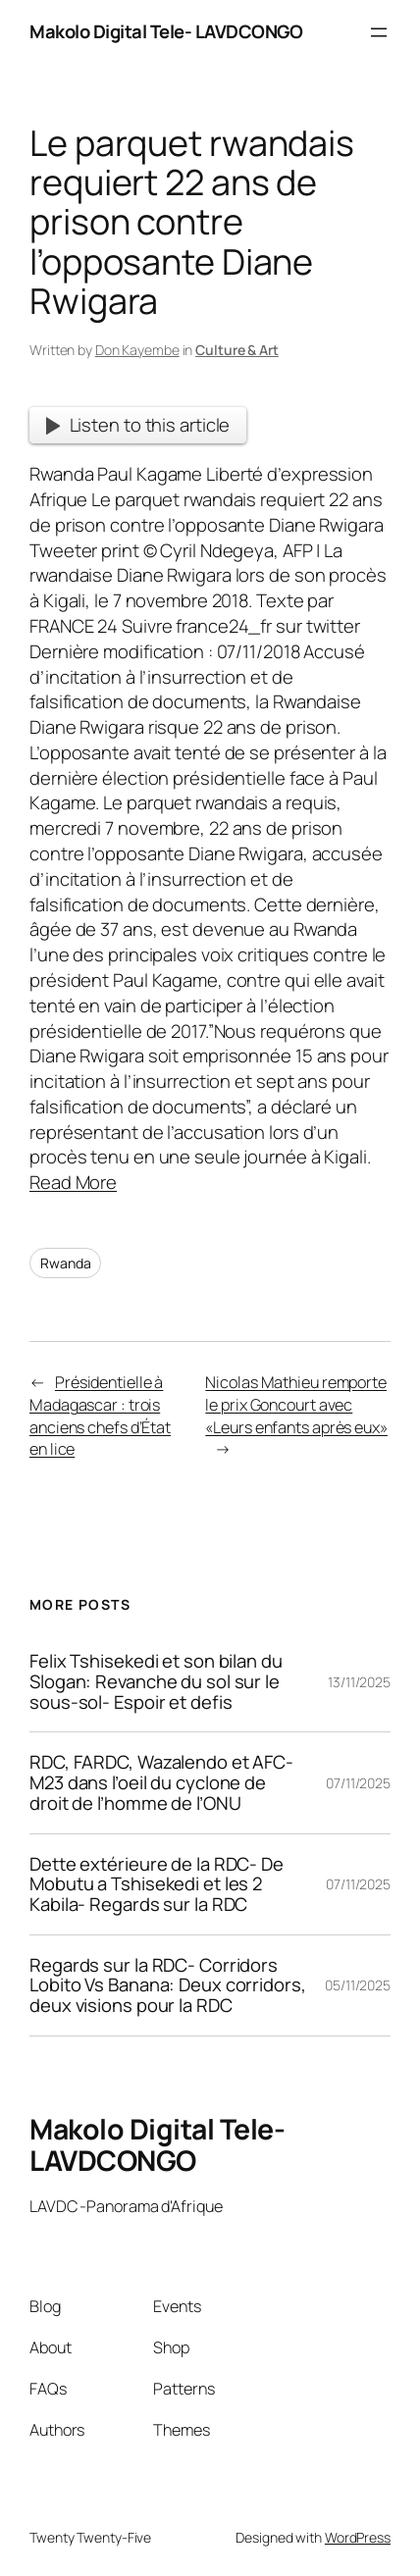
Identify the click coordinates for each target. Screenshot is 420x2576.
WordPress (358, 2537)
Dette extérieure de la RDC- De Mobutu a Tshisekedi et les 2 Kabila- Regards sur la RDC (156, 1884)
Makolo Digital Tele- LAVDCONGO (165, 31)
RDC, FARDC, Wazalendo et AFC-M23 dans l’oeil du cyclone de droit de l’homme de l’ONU (161, 1782)
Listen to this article (138, 425)
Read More (73, 1182)
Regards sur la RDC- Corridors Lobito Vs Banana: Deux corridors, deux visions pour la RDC (167, 1985)
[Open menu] (379, 32)
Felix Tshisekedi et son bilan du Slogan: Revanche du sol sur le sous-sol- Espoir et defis (156, 1681)
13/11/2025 (359, 1682)
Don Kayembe (137, 349)
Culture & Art (237, 349)
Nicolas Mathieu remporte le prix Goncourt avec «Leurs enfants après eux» (296, 1404)
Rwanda (65, 1263)
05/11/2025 (358, 1985)
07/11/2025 (358, 1783)
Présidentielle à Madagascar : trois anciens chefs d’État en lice (100, 1415)
